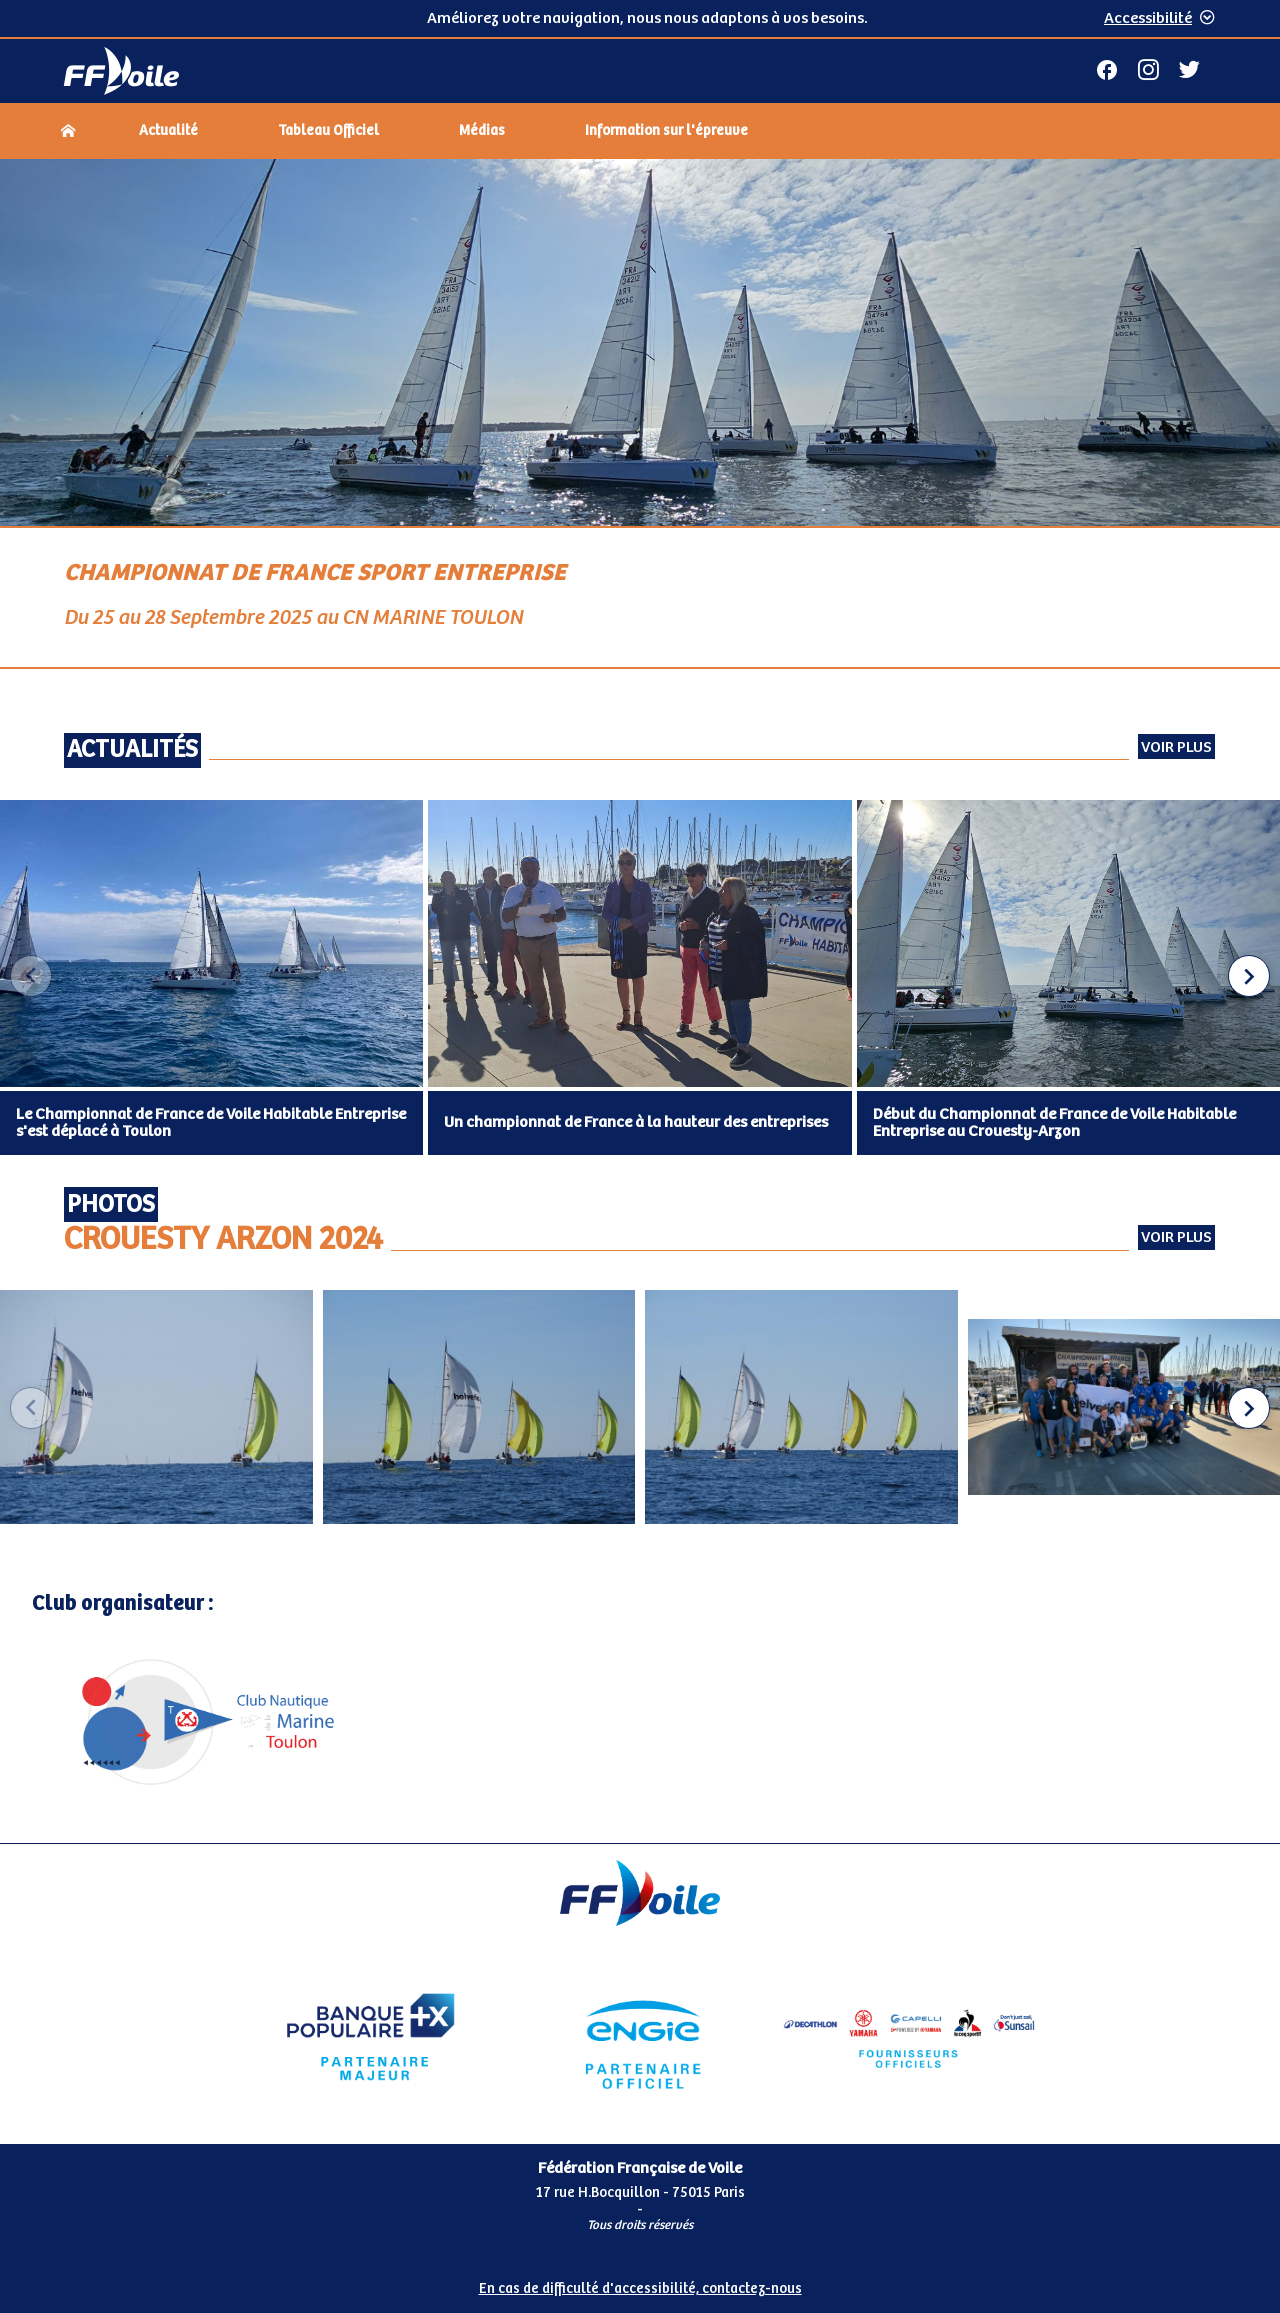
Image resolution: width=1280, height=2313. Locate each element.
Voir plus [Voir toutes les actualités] (1176, 747)
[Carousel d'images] (640, 1409)
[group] (156, 1409)
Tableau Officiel (328, 131)
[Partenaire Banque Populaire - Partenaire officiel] (370, 2037)
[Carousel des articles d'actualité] (640, 977)
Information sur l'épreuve (666, 131)
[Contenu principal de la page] (640, 1001)
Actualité (168, 131)
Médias (482, 131)
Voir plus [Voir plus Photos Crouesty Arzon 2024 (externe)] (1176, 1237)
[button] (1249, 976)
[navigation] (640, 133)
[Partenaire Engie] (639, 2037)
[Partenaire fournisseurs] (909, 2037)
